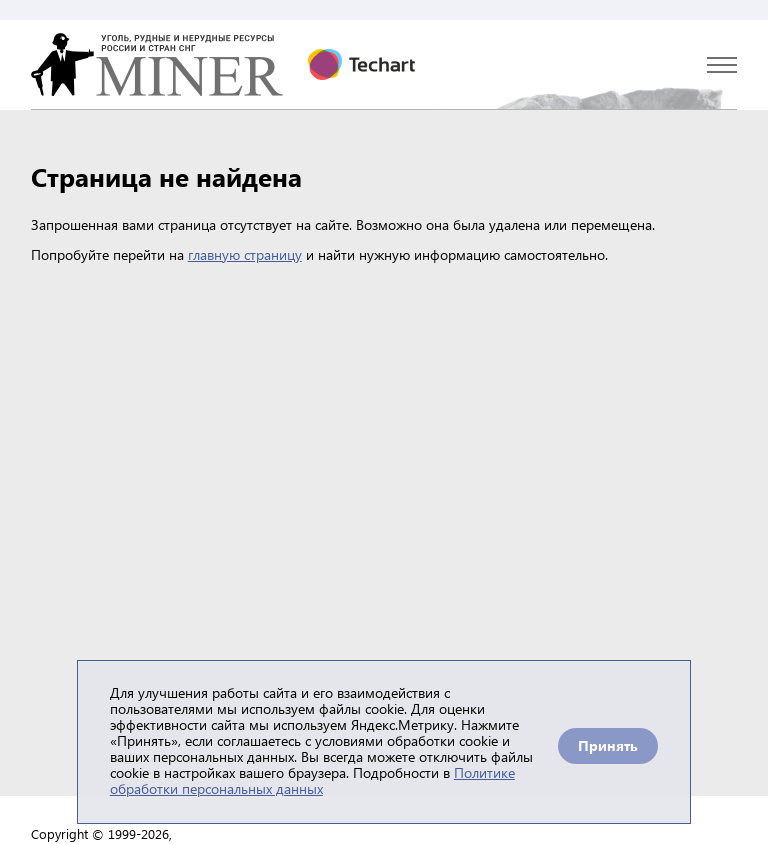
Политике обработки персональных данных (312, 780)
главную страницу (245, 254)
